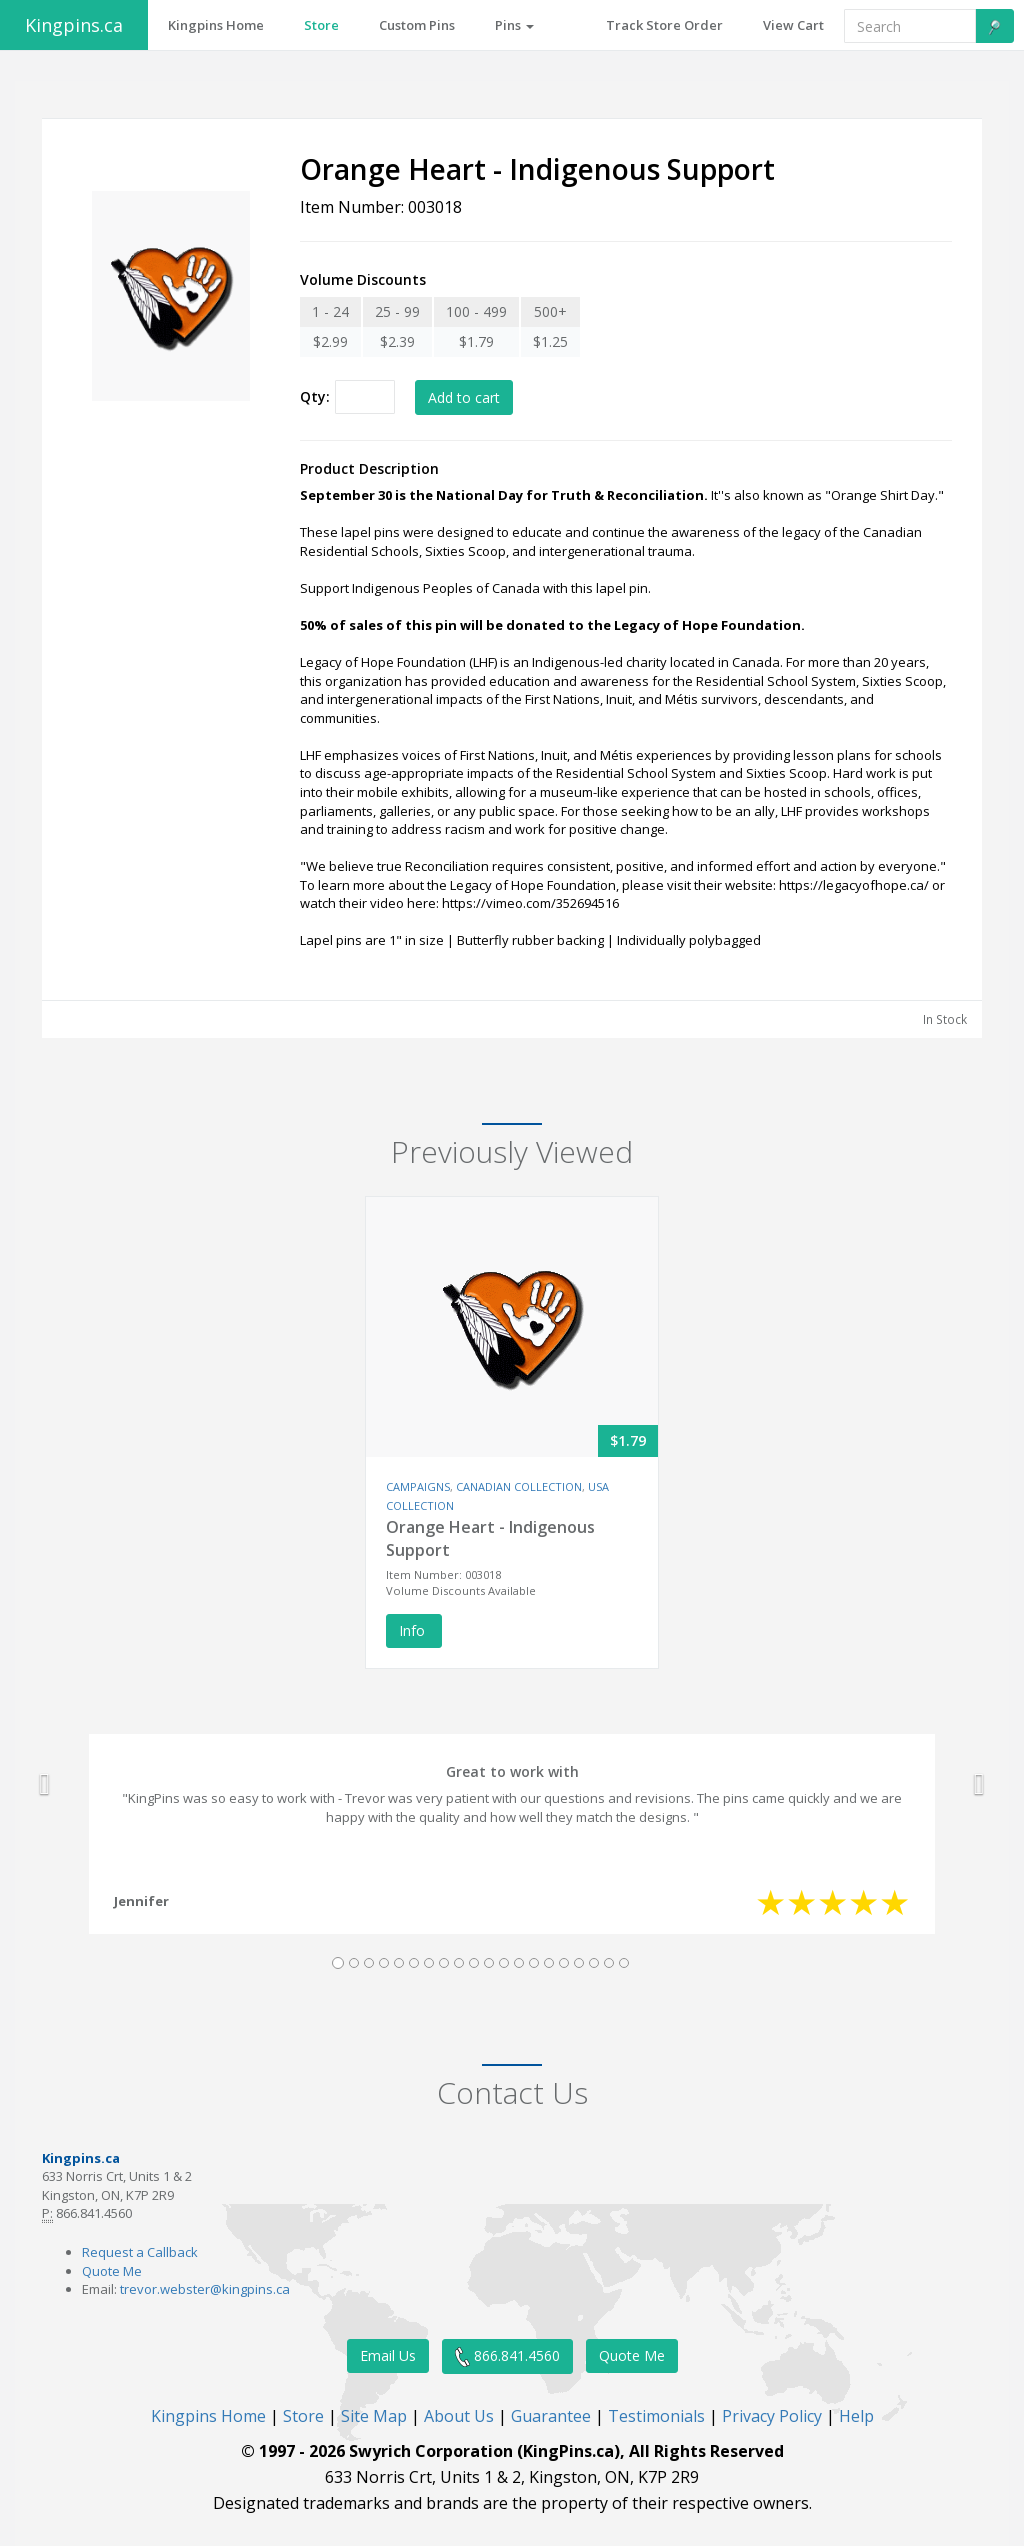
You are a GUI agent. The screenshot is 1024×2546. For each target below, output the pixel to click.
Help (856, 2416)
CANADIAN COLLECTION (519, 1486)
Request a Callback (140, 2252)
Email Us (388, 2355)
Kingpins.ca (74, 25)
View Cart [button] (793, 25)
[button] (45, 1784)
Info (414, 1630)
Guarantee (551, 2416)
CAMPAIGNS (418, 1486)
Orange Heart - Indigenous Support (490, 1538)
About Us (459, 2416)
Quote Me (112, 2271)
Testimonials (656, 2416)
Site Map (374, 2416)
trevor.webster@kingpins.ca (205, 2289)
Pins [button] (514, 25)
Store (303, 2416)
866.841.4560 (507, 2356)
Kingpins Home (208, 2416)
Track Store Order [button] (664, 25)
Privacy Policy (772, 2416)
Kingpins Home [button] (216, 25)
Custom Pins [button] (417, 25)
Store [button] (321, 25)
